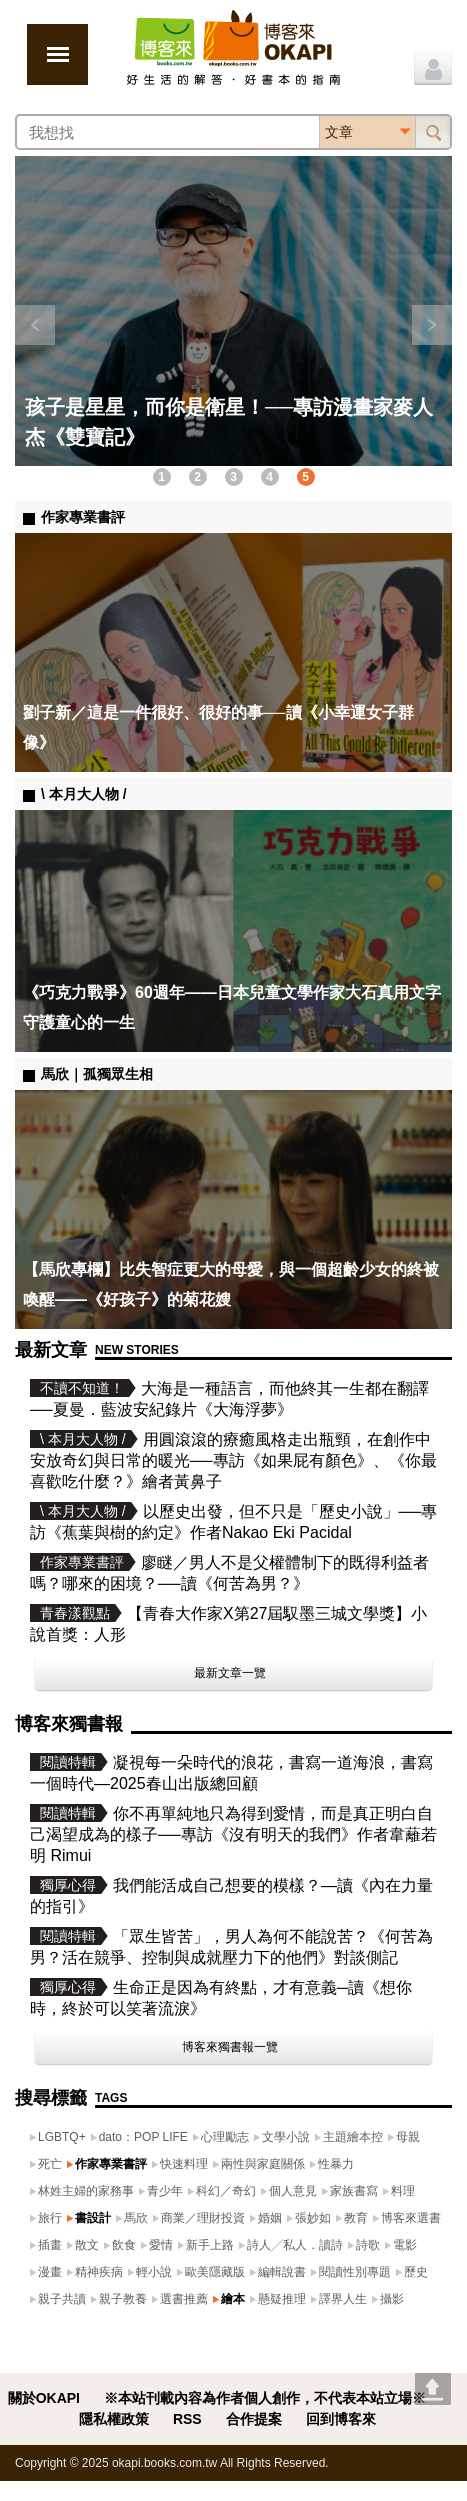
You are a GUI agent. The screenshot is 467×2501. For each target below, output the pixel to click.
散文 (87, 2245)
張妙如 (313, 2218)
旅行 (50, 2218)
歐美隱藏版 (215, 2272)
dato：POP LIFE (143, 2137)
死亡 (50, 2164)
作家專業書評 (111, 2164)
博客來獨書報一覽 (230, 2047)
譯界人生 (343, 2299)
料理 (403, 2191)
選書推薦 (184, 2299)
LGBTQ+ (62, 2137)
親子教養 (123, 2299)
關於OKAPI (44, 2398)
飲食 (124, 2245)
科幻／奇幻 (226, 2191)
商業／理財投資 (203, 2218)
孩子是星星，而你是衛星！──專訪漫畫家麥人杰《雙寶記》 (229, 422)
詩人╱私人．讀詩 (295, 2245)
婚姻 (270, 2218)
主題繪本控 (353, 2137)
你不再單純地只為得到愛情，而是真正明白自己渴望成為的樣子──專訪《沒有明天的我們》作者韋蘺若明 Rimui (233, 1834)
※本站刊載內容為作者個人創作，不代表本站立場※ (265, 2398)
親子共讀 (62, 2299)
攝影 (392, 2299)
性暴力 (336, 2164)
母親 (408, 2137)
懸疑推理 (282, 2299)
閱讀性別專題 (355, 2272)
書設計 (93, 2218)
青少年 (165, 2191)
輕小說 (154, 2272)
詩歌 (368, 2245)
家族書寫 (354, 2191)
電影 (405, 2245)
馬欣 (136, 2218)
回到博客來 (341, 2419)
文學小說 (286, 2137)
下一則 (432, 325)
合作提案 (254, 2419)
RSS (187, 2419)
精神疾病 (99, 2272)
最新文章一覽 (230, 1673)
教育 (356, 2218)
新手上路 (210, 2245)
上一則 (35, 325)
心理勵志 (225, 2137)
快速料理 (184, 2164)
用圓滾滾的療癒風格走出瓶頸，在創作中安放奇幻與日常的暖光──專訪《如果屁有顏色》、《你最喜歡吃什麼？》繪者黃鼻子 (233, 1460)
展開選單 (57, 54)
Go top (433, 2389)
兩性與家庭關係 (263, 2164)
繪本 (233, 2299)
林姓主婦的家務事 (86, 2191)
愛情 (161, 2245)
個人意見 (293, 2191)
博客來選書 (411, 2218)
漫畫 (50, 2272)
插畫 (50, 2245)
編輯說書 (282, 2272)
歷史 (416, 2272)
